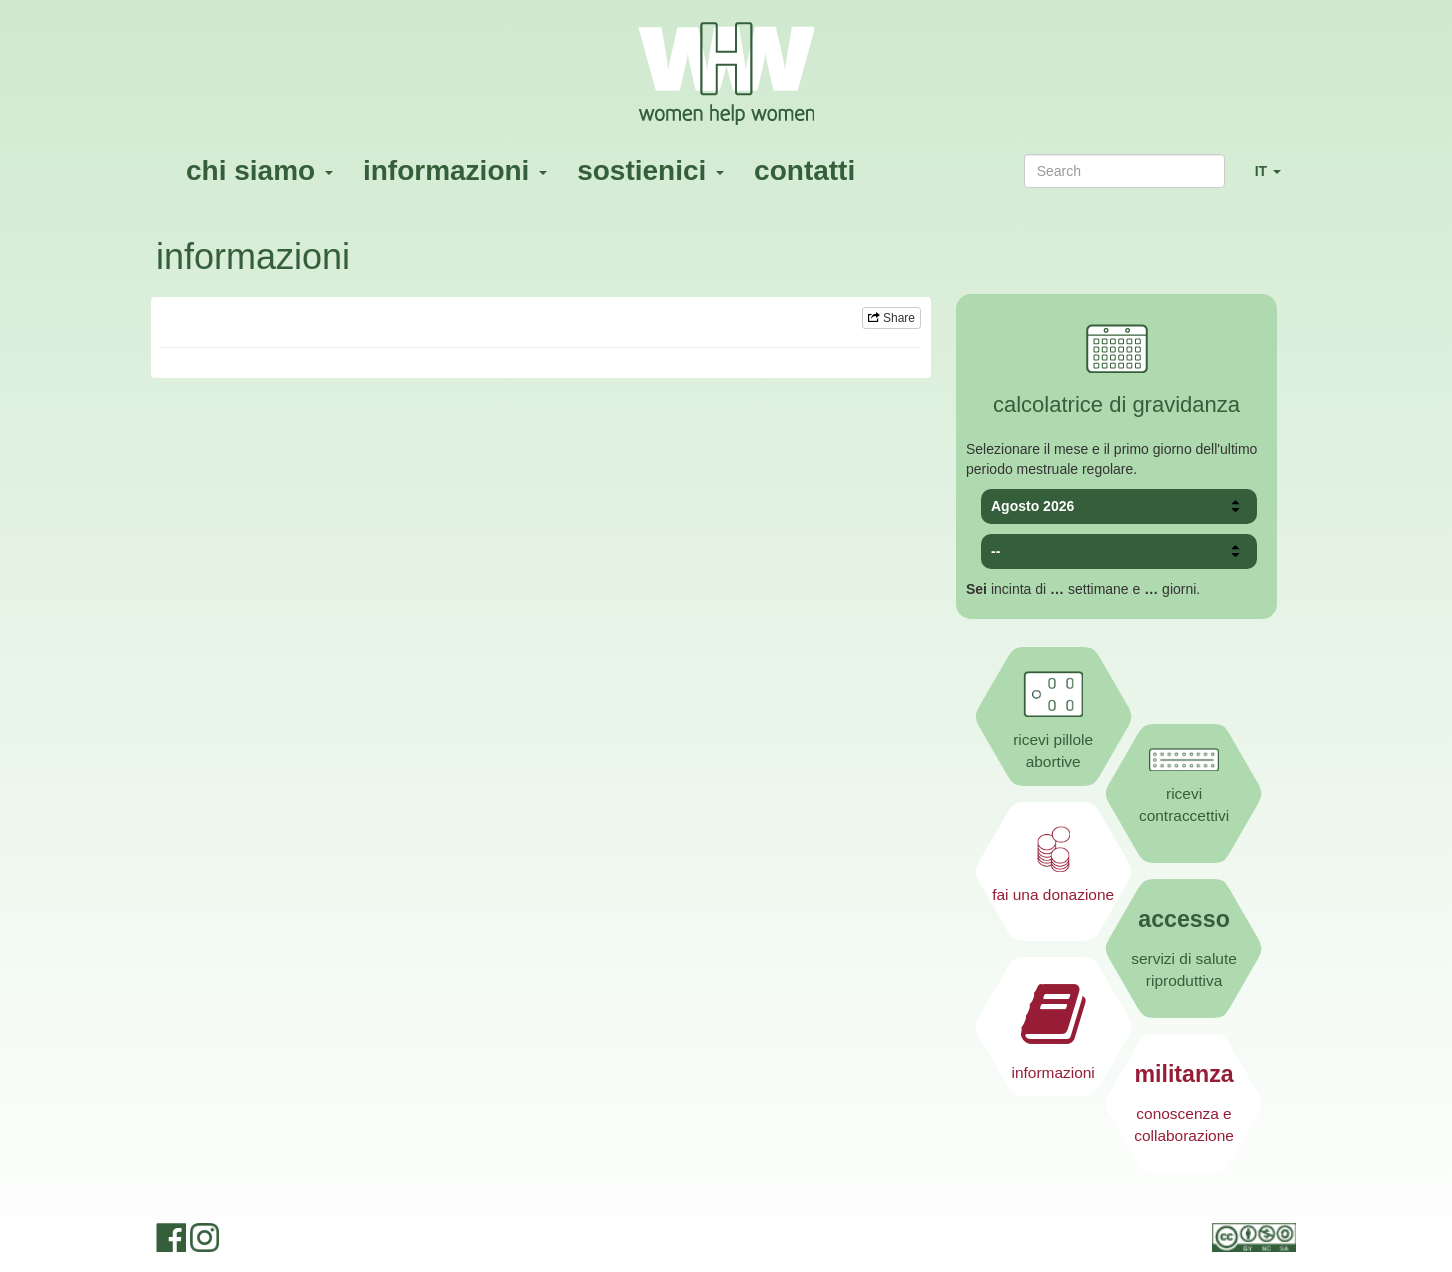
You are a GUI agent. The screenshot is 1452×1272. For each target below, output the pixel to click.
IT (1275, 179)
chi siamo (259, 170)
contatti (804, 170)
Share (891, 318)
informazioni (455, 170)
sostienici (650, 170)
